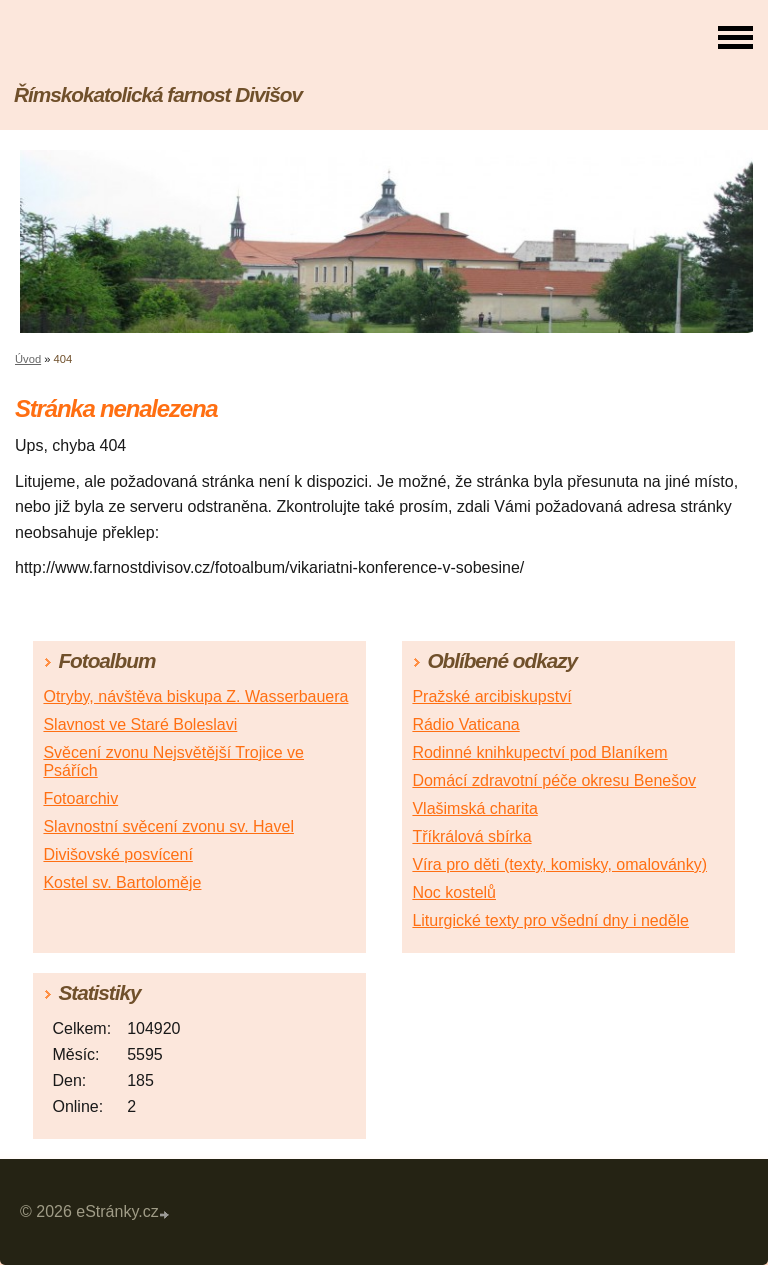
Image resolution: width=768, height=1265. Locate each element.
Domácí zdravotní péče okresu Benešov (554, 780)
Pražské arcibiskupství (491, 696)
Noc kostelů (454, 892)
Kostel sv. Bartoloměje (122, 882)
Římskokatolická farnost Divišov (158, 94)
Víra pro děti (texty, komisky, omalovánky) (559, 864)
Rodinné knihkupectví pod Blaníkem (539, 752)
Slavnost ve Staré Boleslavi (140, 724)
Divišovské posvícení (117, 854)
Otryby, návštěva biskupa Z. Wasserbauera (195, 696)
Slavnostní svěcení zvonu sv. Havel (168, 826)
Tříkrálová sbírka (471, 836)
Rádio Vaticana (465, 724)
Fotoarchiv (80, 798)
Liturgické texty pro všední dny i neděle (550, 920)
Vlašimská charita (474, 808)
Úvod (28, 359)
